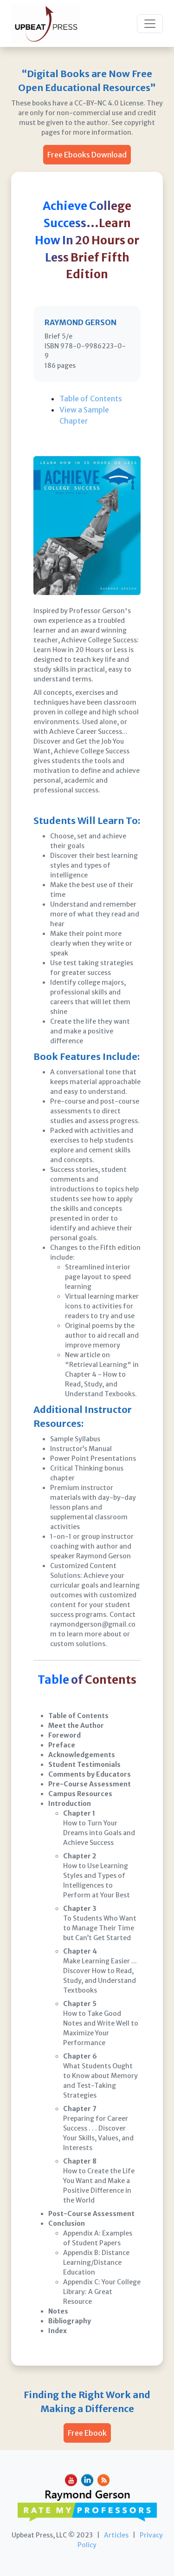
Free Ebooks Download (87, 154)
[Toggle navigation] (150, 23)
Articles (116, 2535)
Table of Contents (90, 398)
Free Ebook (87, 2433)
